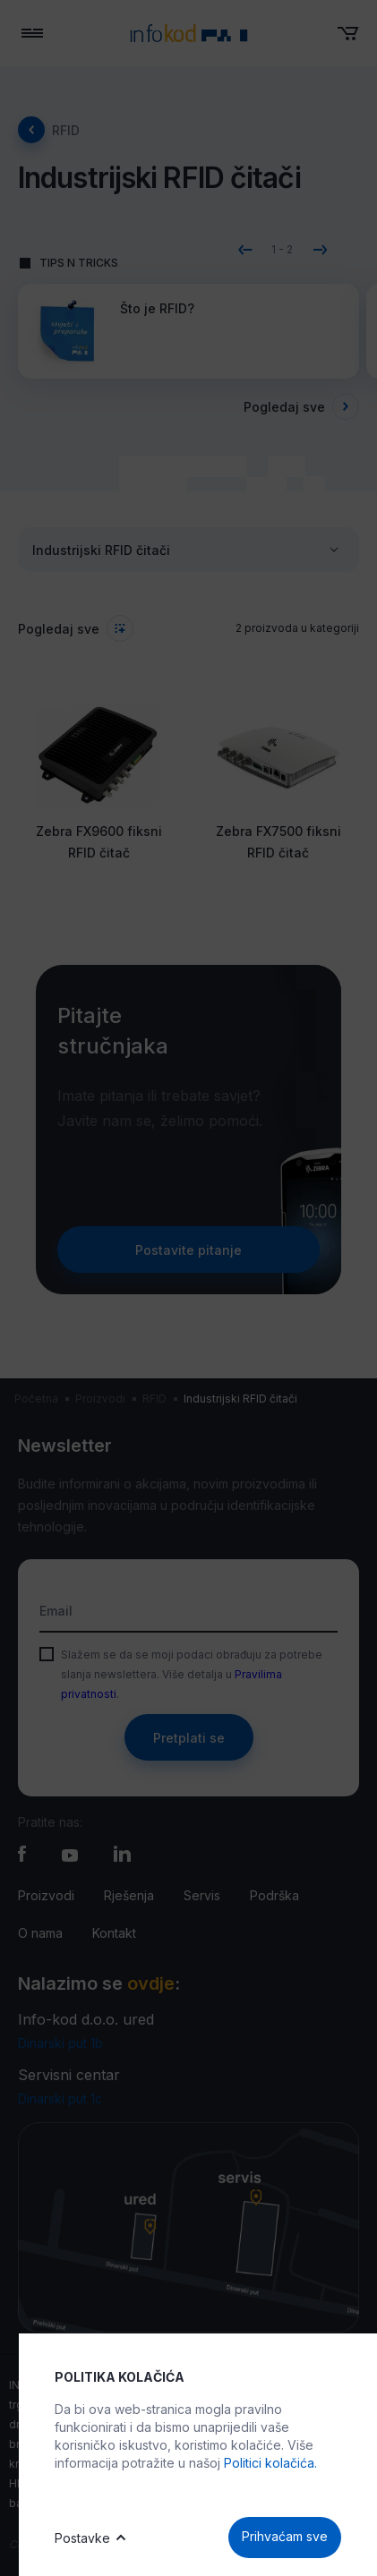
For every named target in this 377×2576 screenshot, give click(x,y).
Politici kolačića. (270, 2462)
